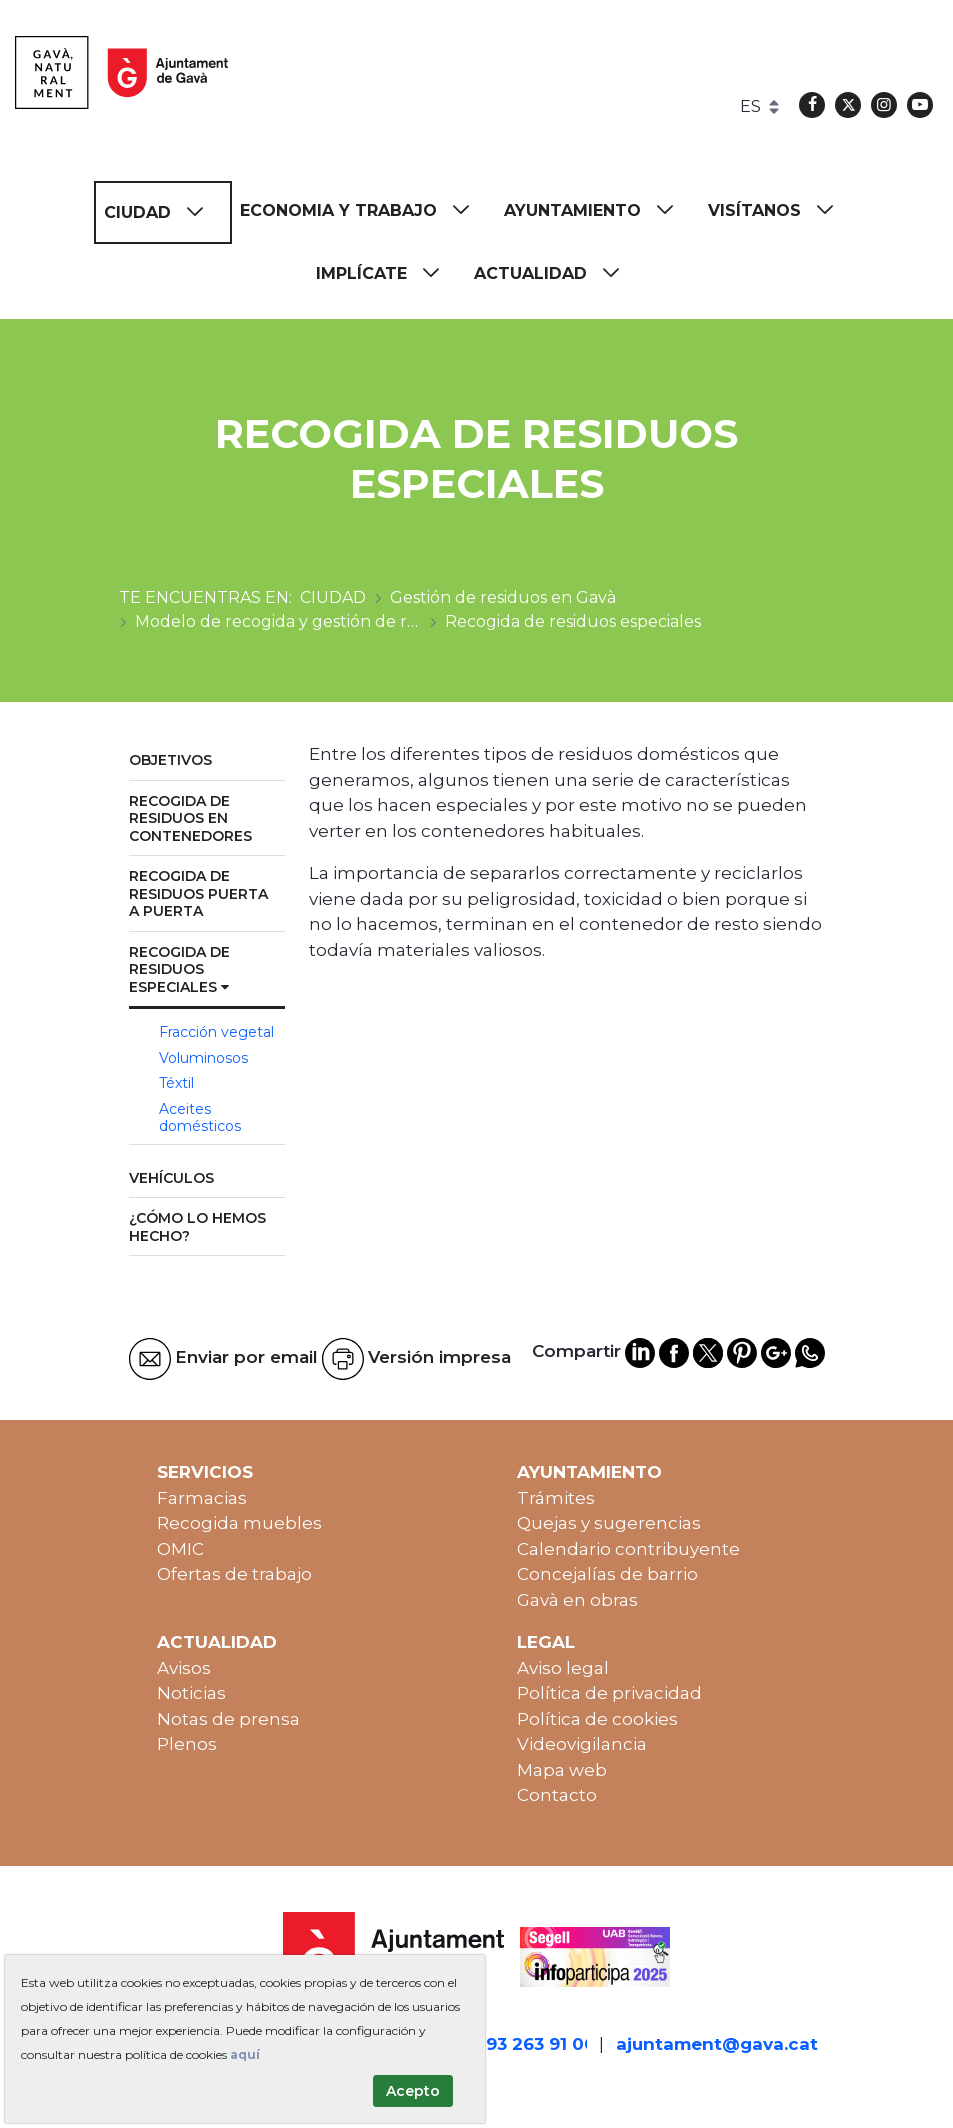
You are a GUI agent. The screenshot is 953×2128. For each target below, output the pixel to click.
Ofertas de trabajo (234, 1574)
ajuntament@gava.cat (717, 2044)
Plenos (187, 1744)
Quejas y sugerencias (609, 1523)
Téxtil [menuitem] (176, 1083)
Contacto (557, 1795)
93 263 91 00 (541, 2044)
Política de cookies (597, 1719)
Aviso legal (563, 1668)
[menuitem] (163, 212)
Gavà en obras (577, 1600)
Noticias (191, 1693)
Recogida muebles (239, 1523)
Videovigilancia (582, 1744)
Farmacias (202, 1498)
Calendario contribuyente (628, 1549)
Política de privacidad (609, 1693)
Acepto (413, 2091)
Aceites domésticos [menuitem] (200, 1118)
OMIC (180, 1549)
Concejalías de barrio (607, 1574)
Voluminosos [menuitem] (203, 1058)
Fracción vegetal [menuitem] (216, 1032)
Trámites (556, 1498)
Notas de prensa (228, 1719)
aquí (245, 2054)
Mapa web (562, 1770)
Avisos (184, 1668)
